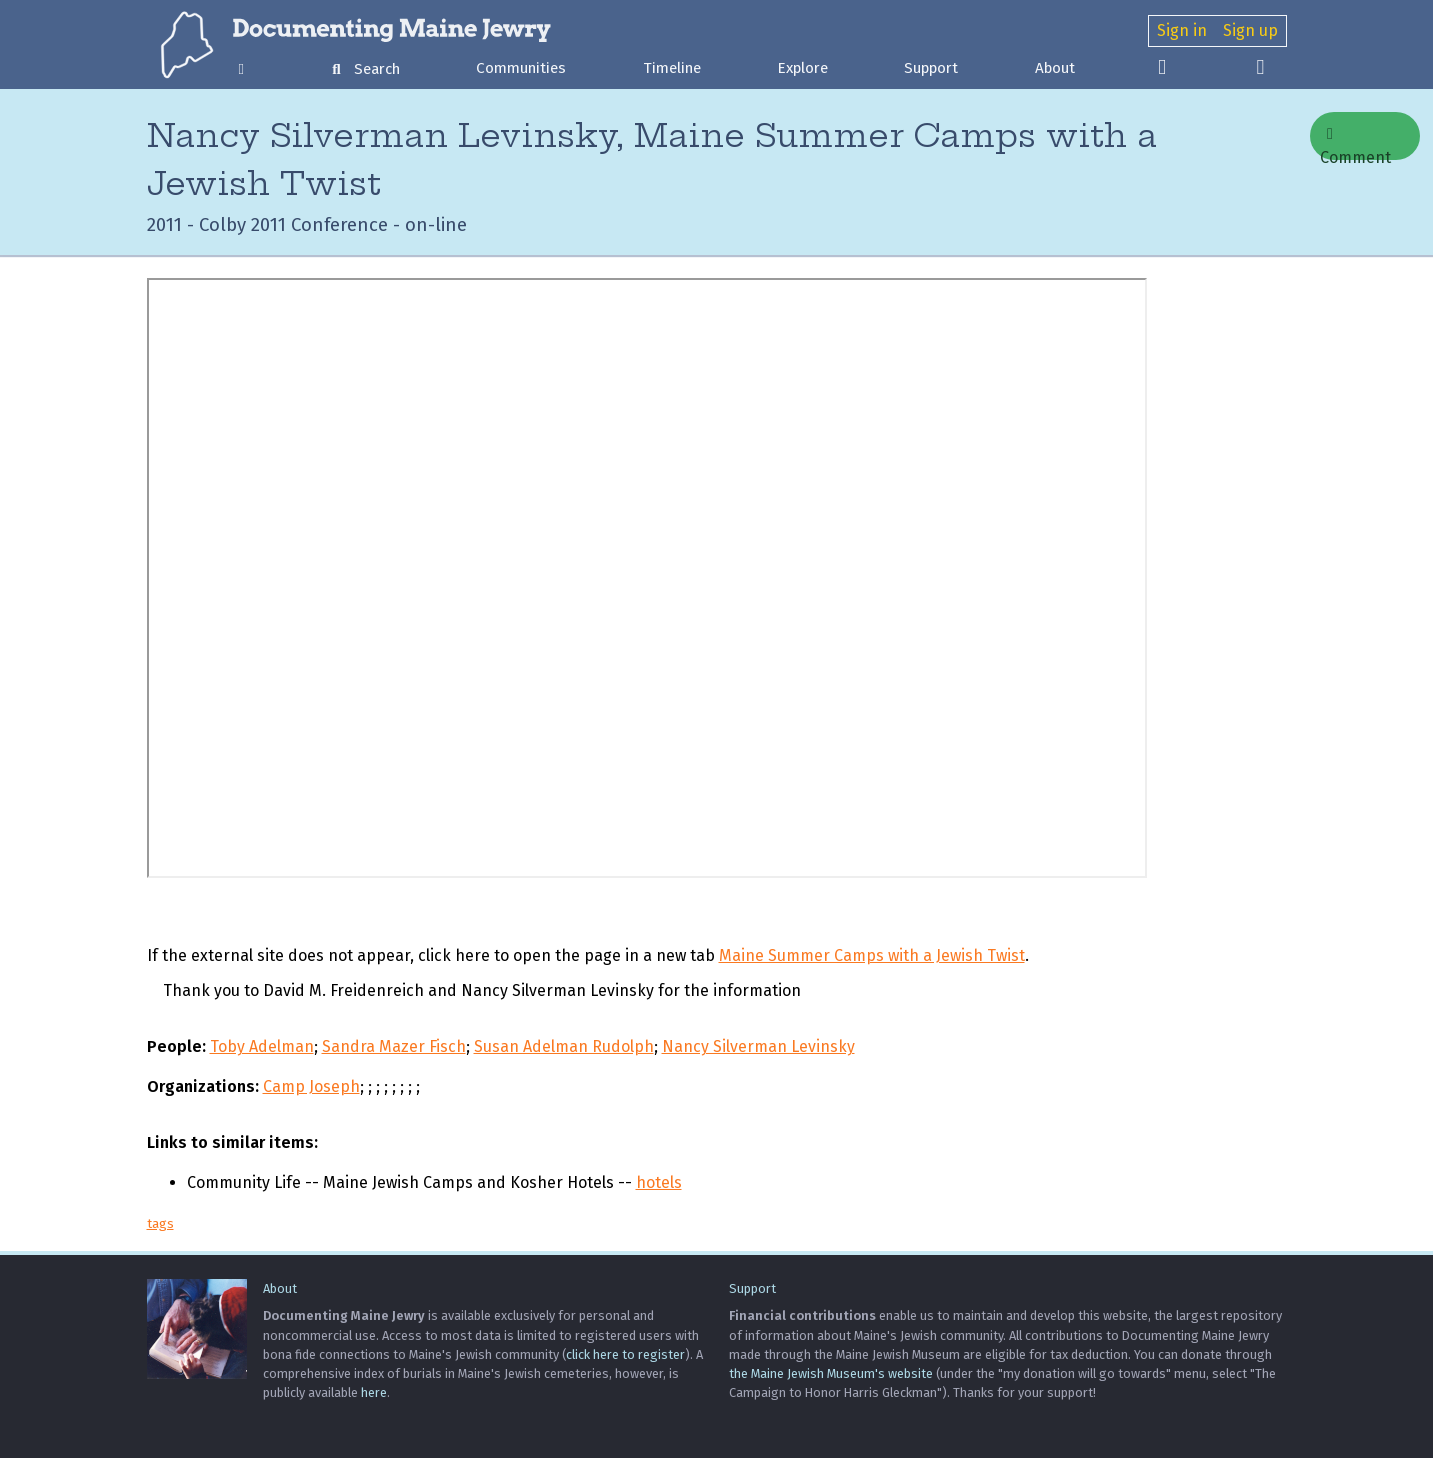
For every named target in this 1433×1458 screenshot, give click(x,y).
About (1055, 68)
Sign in (1182, 30)
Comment (1355, 143)
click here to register (625, 1354)
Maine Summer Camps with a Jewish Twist (872, 955)
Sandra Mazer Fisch (394, 1046)
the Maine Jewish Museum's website (831, 1373)
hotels (659, 1182)
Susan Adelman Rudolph (564, 1046)
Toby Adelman (262, 1046)
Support (931, 68)
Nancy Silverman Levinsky (758, 1046)
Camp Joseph (311, 1086)
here (374, 1392)
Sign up (1250, 30)
